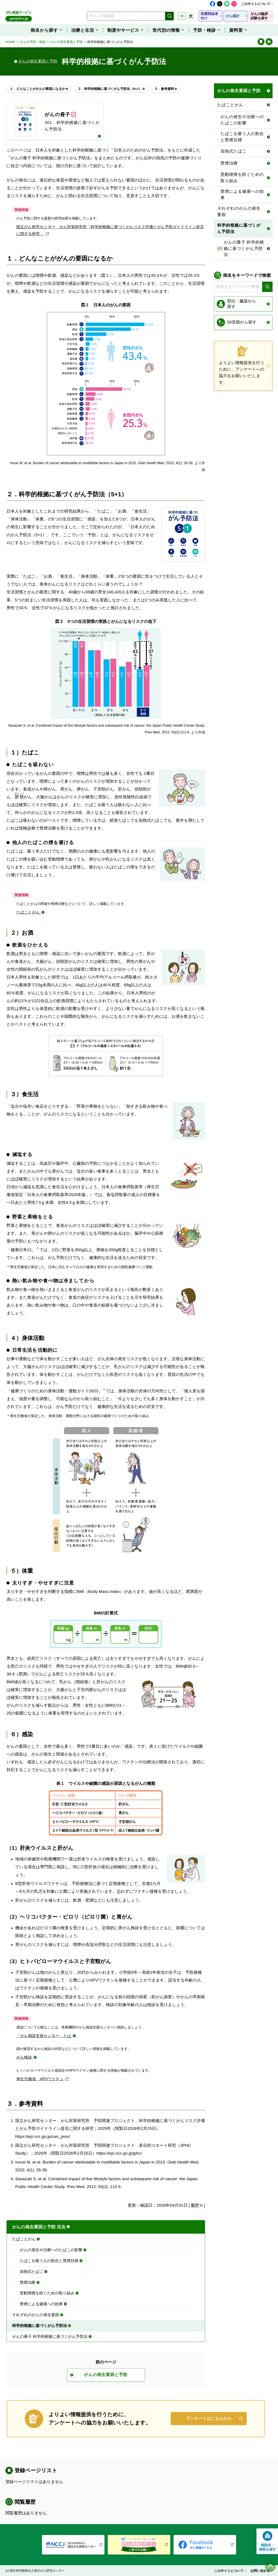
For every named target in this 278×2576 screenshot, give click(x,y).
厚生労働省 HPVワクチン (40, 2079)
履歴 (195, 2205)
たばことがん (28, 912)
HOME (10, 42)
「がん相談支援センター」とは (44, 2036)
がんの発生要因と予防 (66, 42)
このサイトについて (255, 4)
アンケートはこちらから (209, 2418)
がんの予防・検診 (33, 42)
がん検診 (24, 2057)
